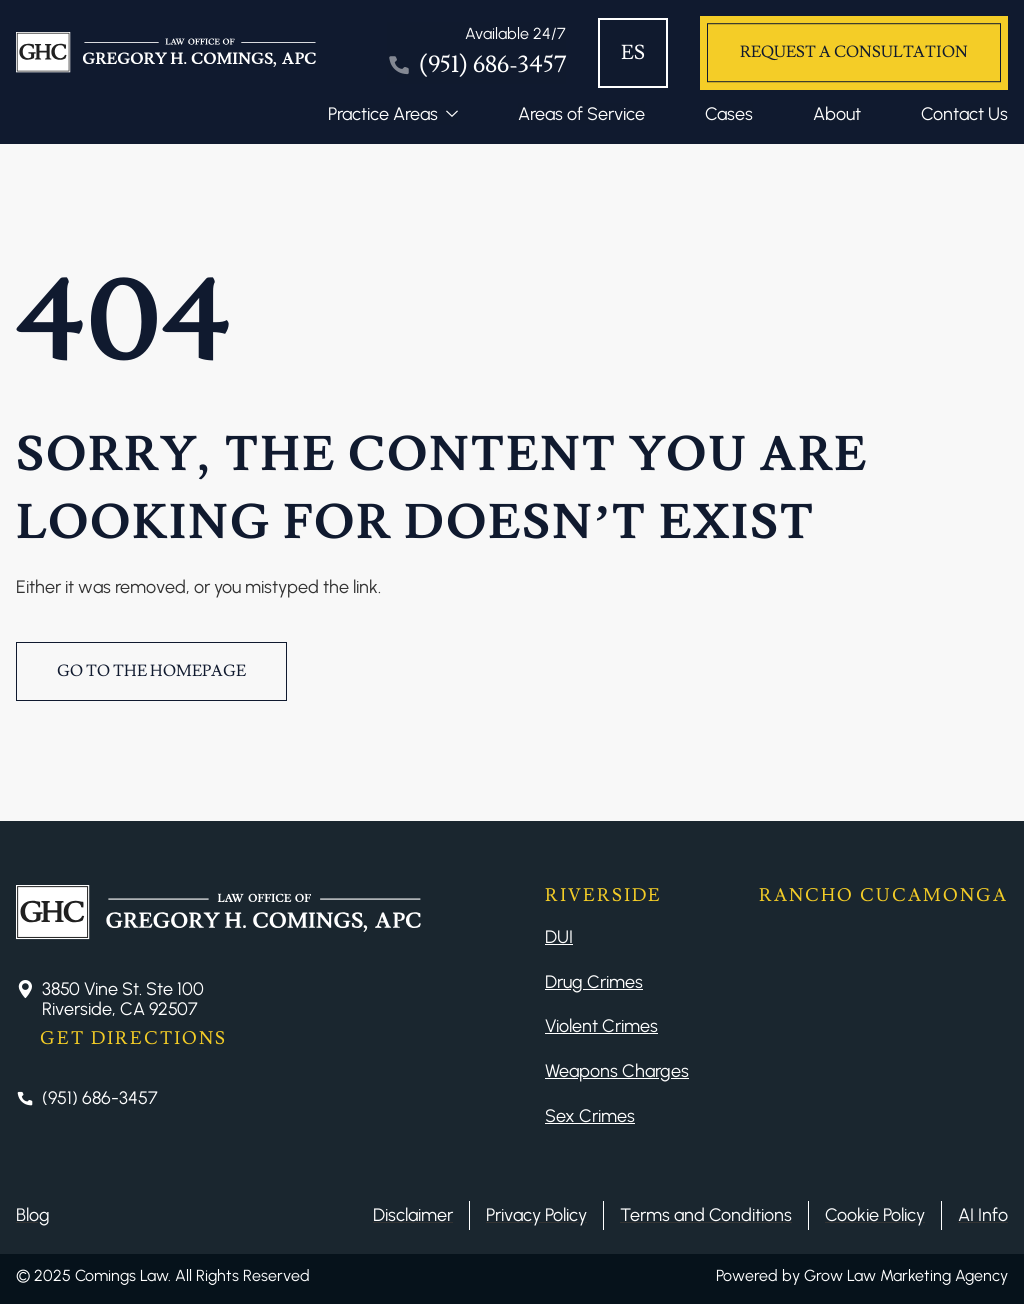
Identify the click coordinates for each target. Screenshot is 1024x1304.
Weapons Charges (617, 1071)
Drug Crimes (594, 982)
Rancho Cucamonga (883, 895)
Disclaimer (413, 1215)
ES (633, 53)
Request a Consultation (854, 52)
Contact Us (964, 114)
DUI (559, 937)
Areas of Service (581, 114)
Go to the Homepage (151, 671)
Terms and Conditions (706, 1215)
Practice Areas (383, 114)
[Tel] (476, 53)
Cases (729, 114)
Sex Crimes (590, 1116)
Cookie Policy (875, 1215)
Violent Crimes (601, 1026)
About (837, 114)
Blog (33, 1215)
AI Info (983, 1215)
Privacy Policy (536, 1215)
